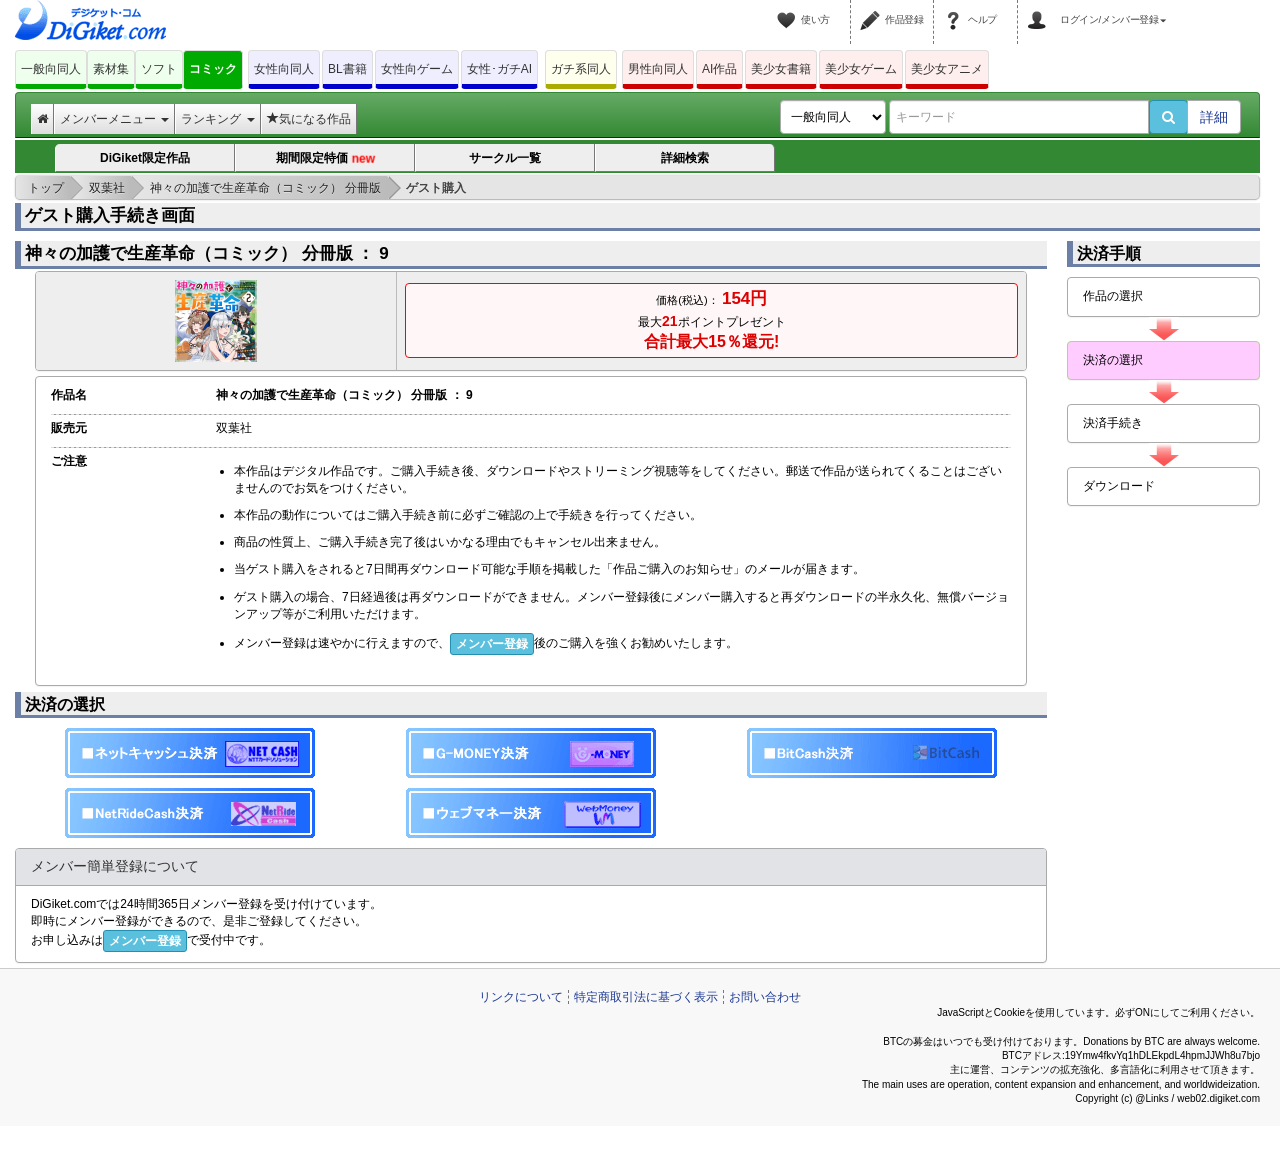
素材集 (111, 69)
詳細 (1214, 117)
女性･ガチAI (499, 69)
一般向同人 (51, 69)
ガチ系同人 (581, 69)
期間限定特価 (325, 158)
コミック (213, 69)
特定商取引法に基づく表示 (646, 997)
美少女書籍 (781, 69)
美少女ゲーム (861, 69)
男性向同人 (658, 69)
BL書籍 (347, 69)
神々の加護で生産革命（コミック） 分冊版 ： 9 (207, 253)
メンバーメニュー (114, 119)
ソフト (159, 69)
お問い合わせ (765, 997)
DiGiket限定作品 (145, 158)
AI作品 (719, 69)
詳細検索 (685, 158)
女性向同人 (284, 69)
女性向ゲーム (417, 69)
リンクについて (521, 997)
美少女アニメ (947, 69)
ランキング (217, 119)
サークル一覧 (505, 158)
